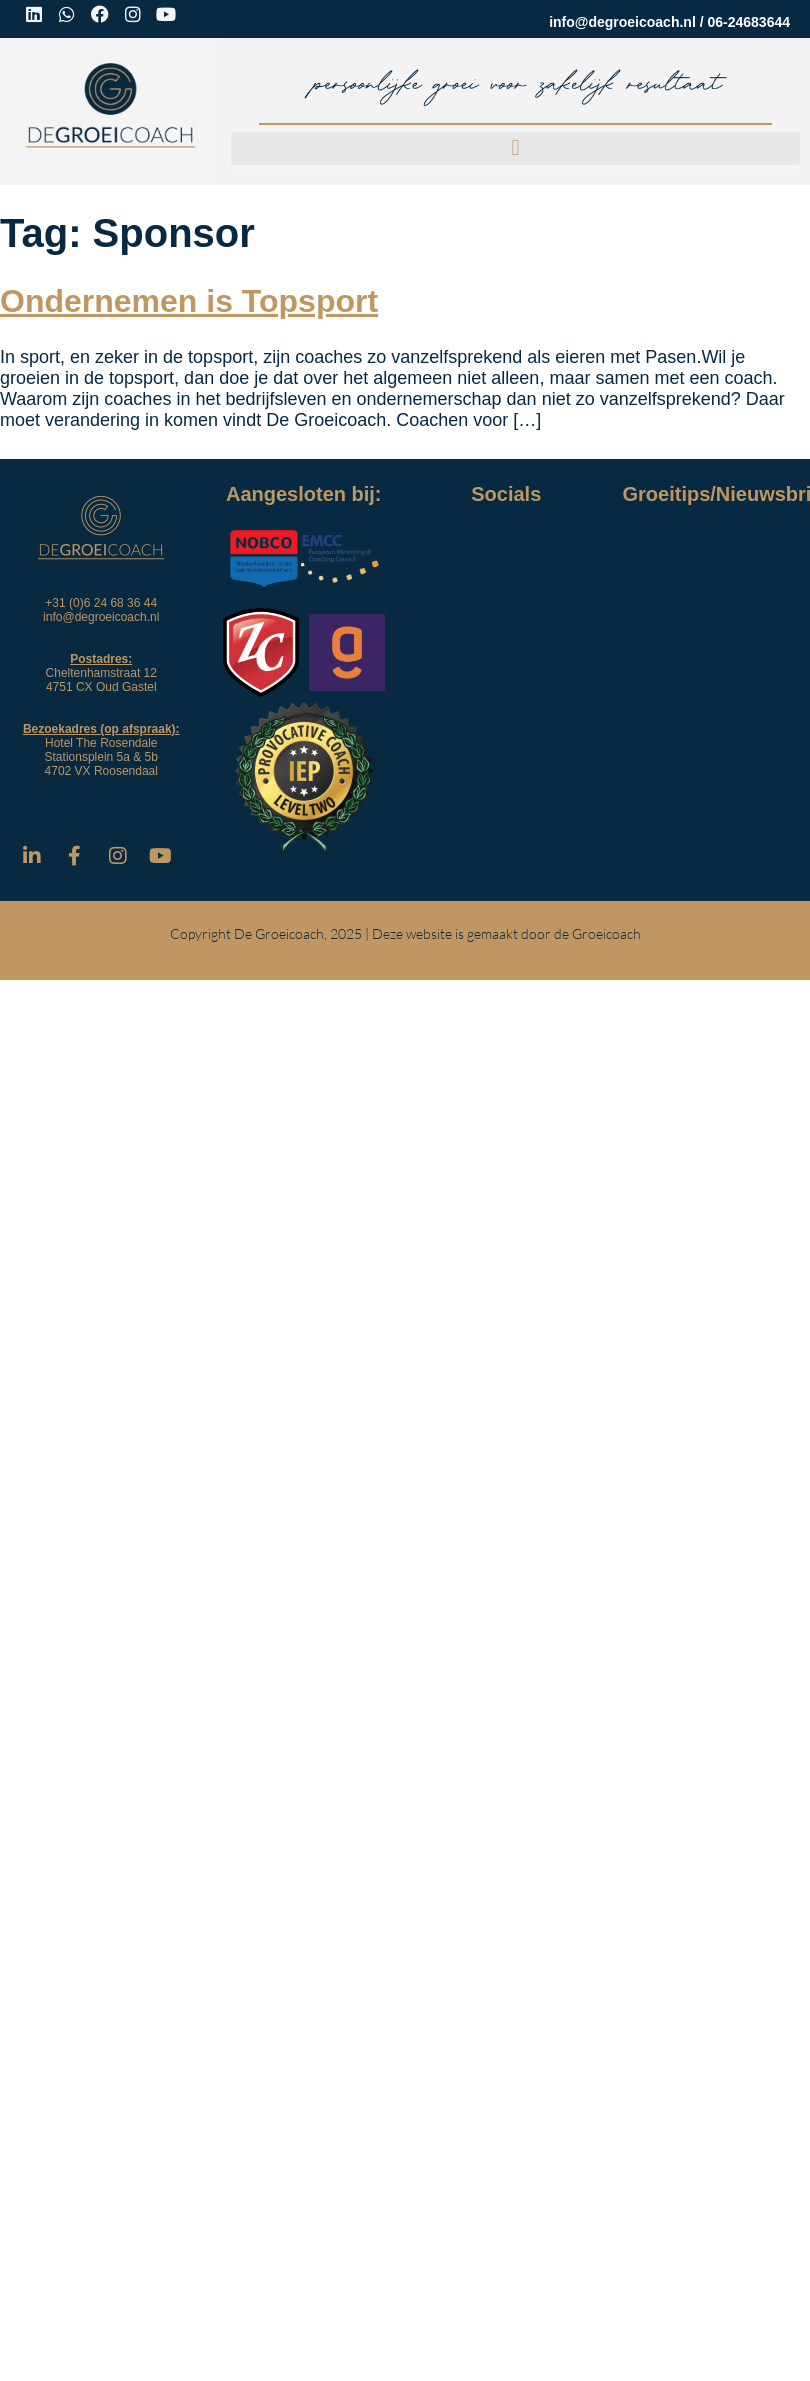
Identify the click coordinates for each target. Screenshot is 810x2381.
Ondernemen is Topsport (189, 301)
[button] (515, 148)
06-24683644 (748, 22)
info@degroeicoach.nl (622, 22)
